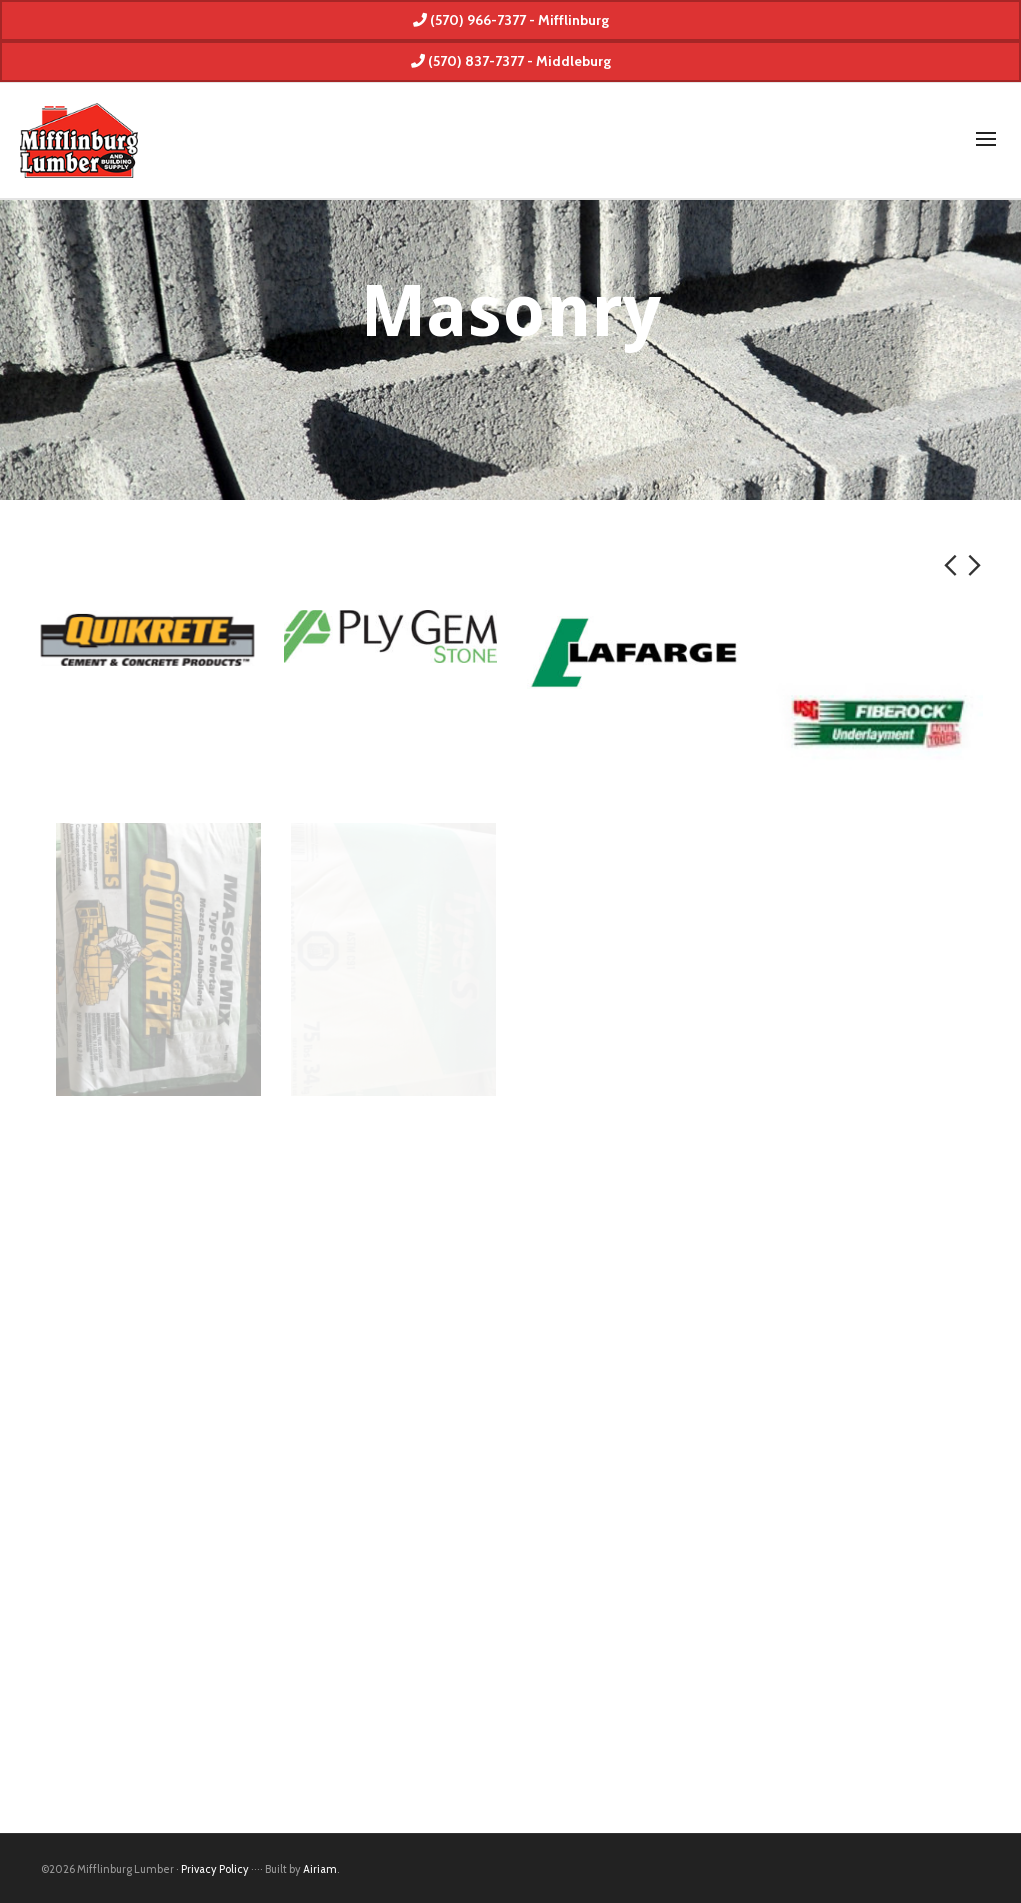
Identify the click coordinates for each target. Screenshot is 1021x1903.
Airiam (320, 1869)
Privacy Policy (215, 1869)
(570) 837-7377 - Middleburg (511, 61)
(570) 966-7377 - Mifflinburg (511, 20)
